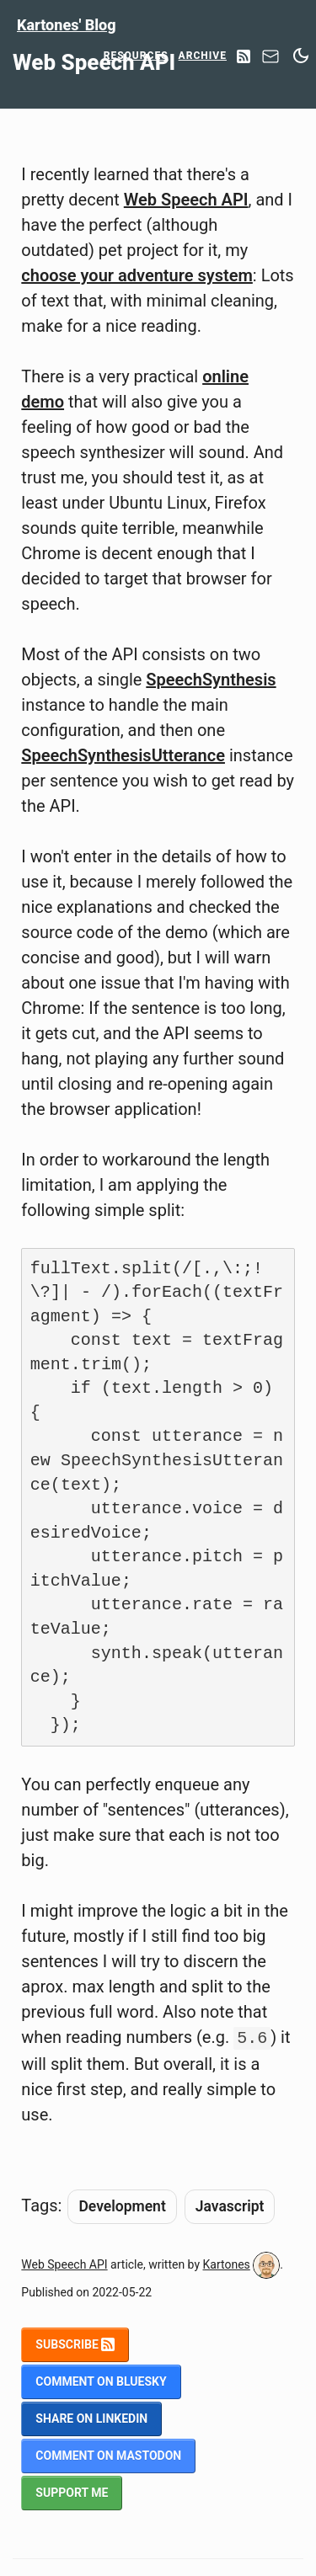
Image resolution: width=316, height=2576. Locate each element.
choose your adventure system (136, 275)
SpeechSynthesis (211, 679)
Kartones (226, 2264)
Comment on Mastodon (108, 2455)
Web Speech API (186, 199)
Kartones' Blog (66, 25)
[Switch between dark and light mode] (301, 55)
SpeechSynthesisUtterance (123, 755)
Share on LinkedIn (91, 2418)
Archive (203, 55)
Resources (136, 55)
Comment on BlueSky (100, 2381)
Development (121, 2206)
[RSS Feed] (243, 57)
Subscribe (75, 2344)
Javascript (230, 2206)
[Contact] (270, 61)
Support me (71, 2492)
